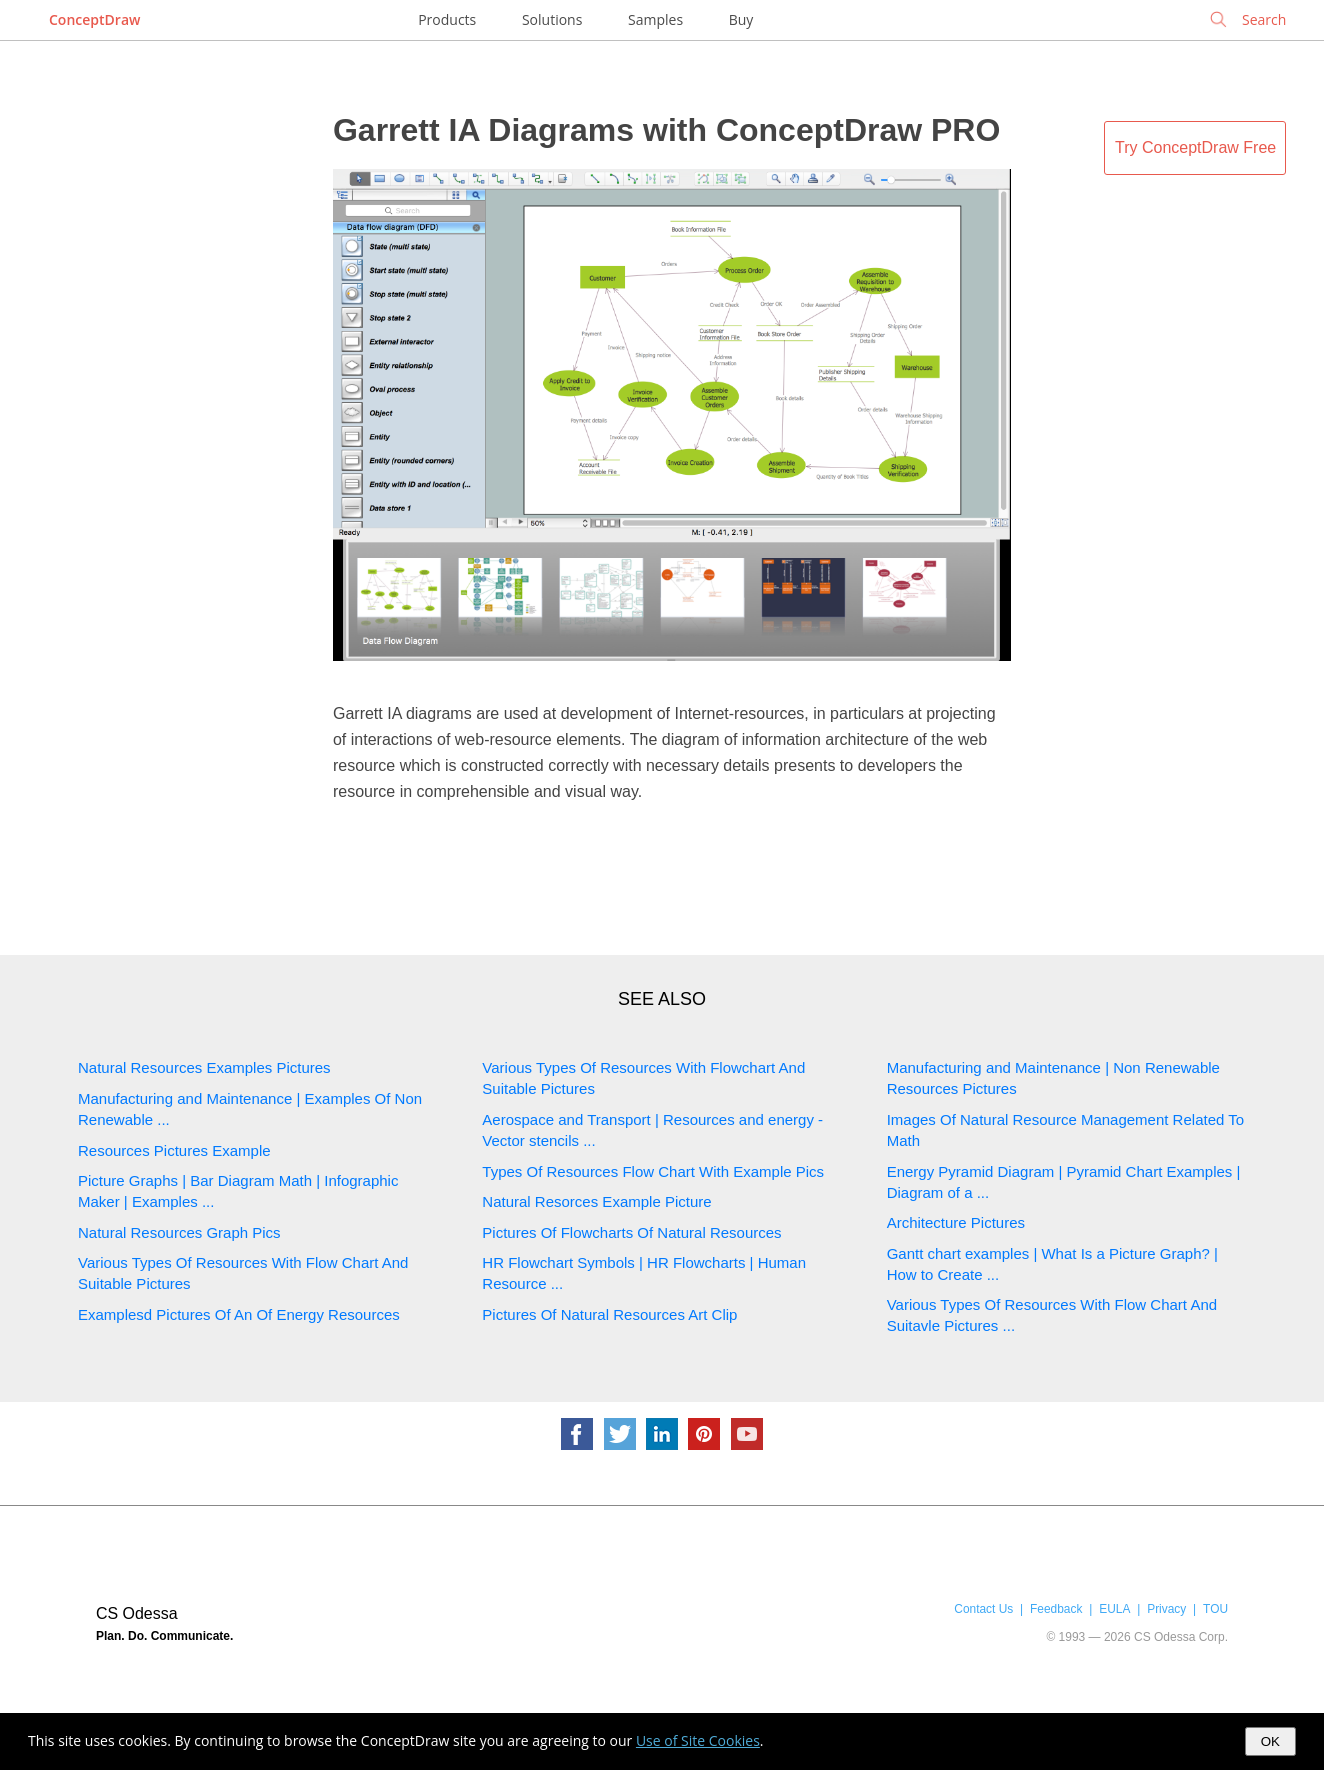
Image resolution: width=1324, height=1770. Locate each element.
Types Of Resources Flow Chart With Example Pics (653, 1171)
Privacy (1166, 1609)
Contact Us (983, 1609)
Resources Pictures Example (174, 1150)
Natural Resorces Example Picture (596, 1201)
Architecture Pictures (956, 1222)
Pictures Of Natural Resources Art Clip (609, 1314)
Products (447, 19)
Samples (655, 19)
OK (1270, 1741)
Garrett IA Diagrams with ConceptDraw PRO (666, 130)
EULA (1114, 1609)
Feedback (1056, 1609)
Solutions (552, 19)
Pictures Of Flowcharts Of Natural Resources (631, 1232)
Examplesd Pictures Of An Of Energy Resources (239, 1314)
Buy (741, 19)
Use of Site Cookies (698, 1740)
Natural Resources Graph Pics (179, 1232)
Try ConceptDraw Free (1195, 147)
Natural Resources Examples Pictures (204, 1067)
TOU (1215, 1609)
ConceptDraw (94, 19)
